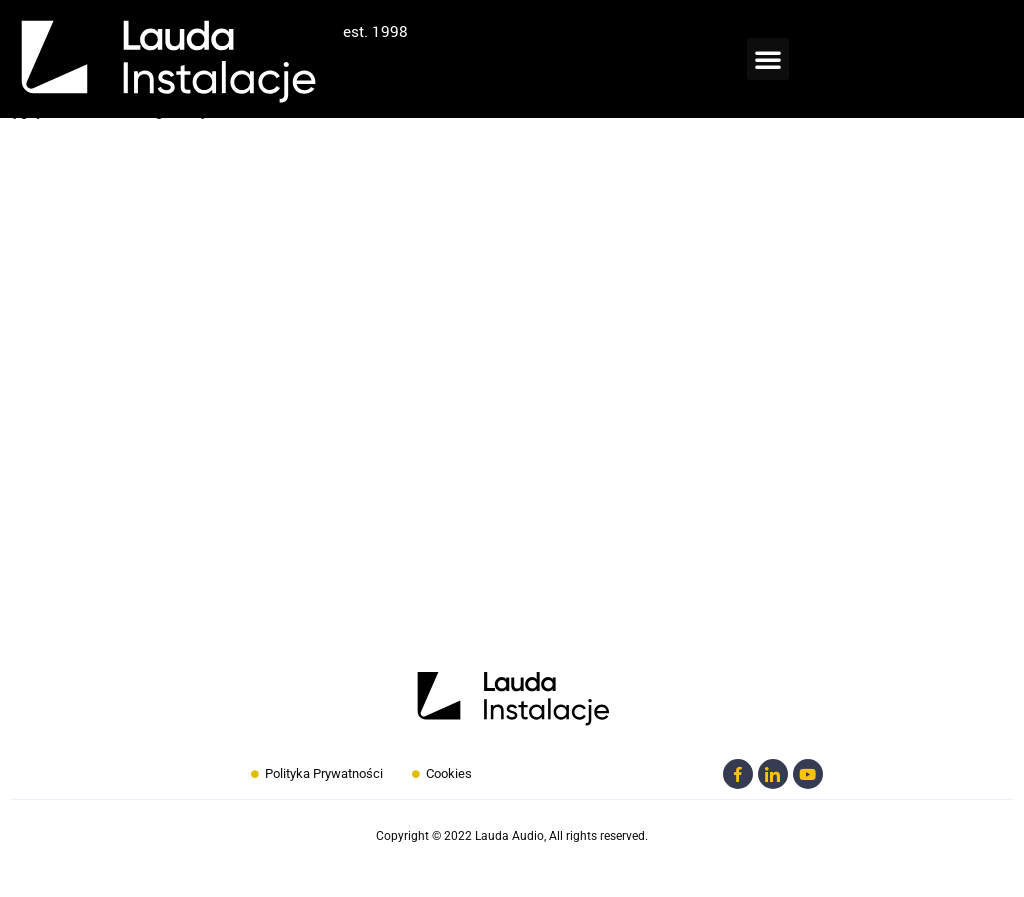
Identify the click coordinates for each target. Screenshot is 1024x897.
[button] (768, 59)
